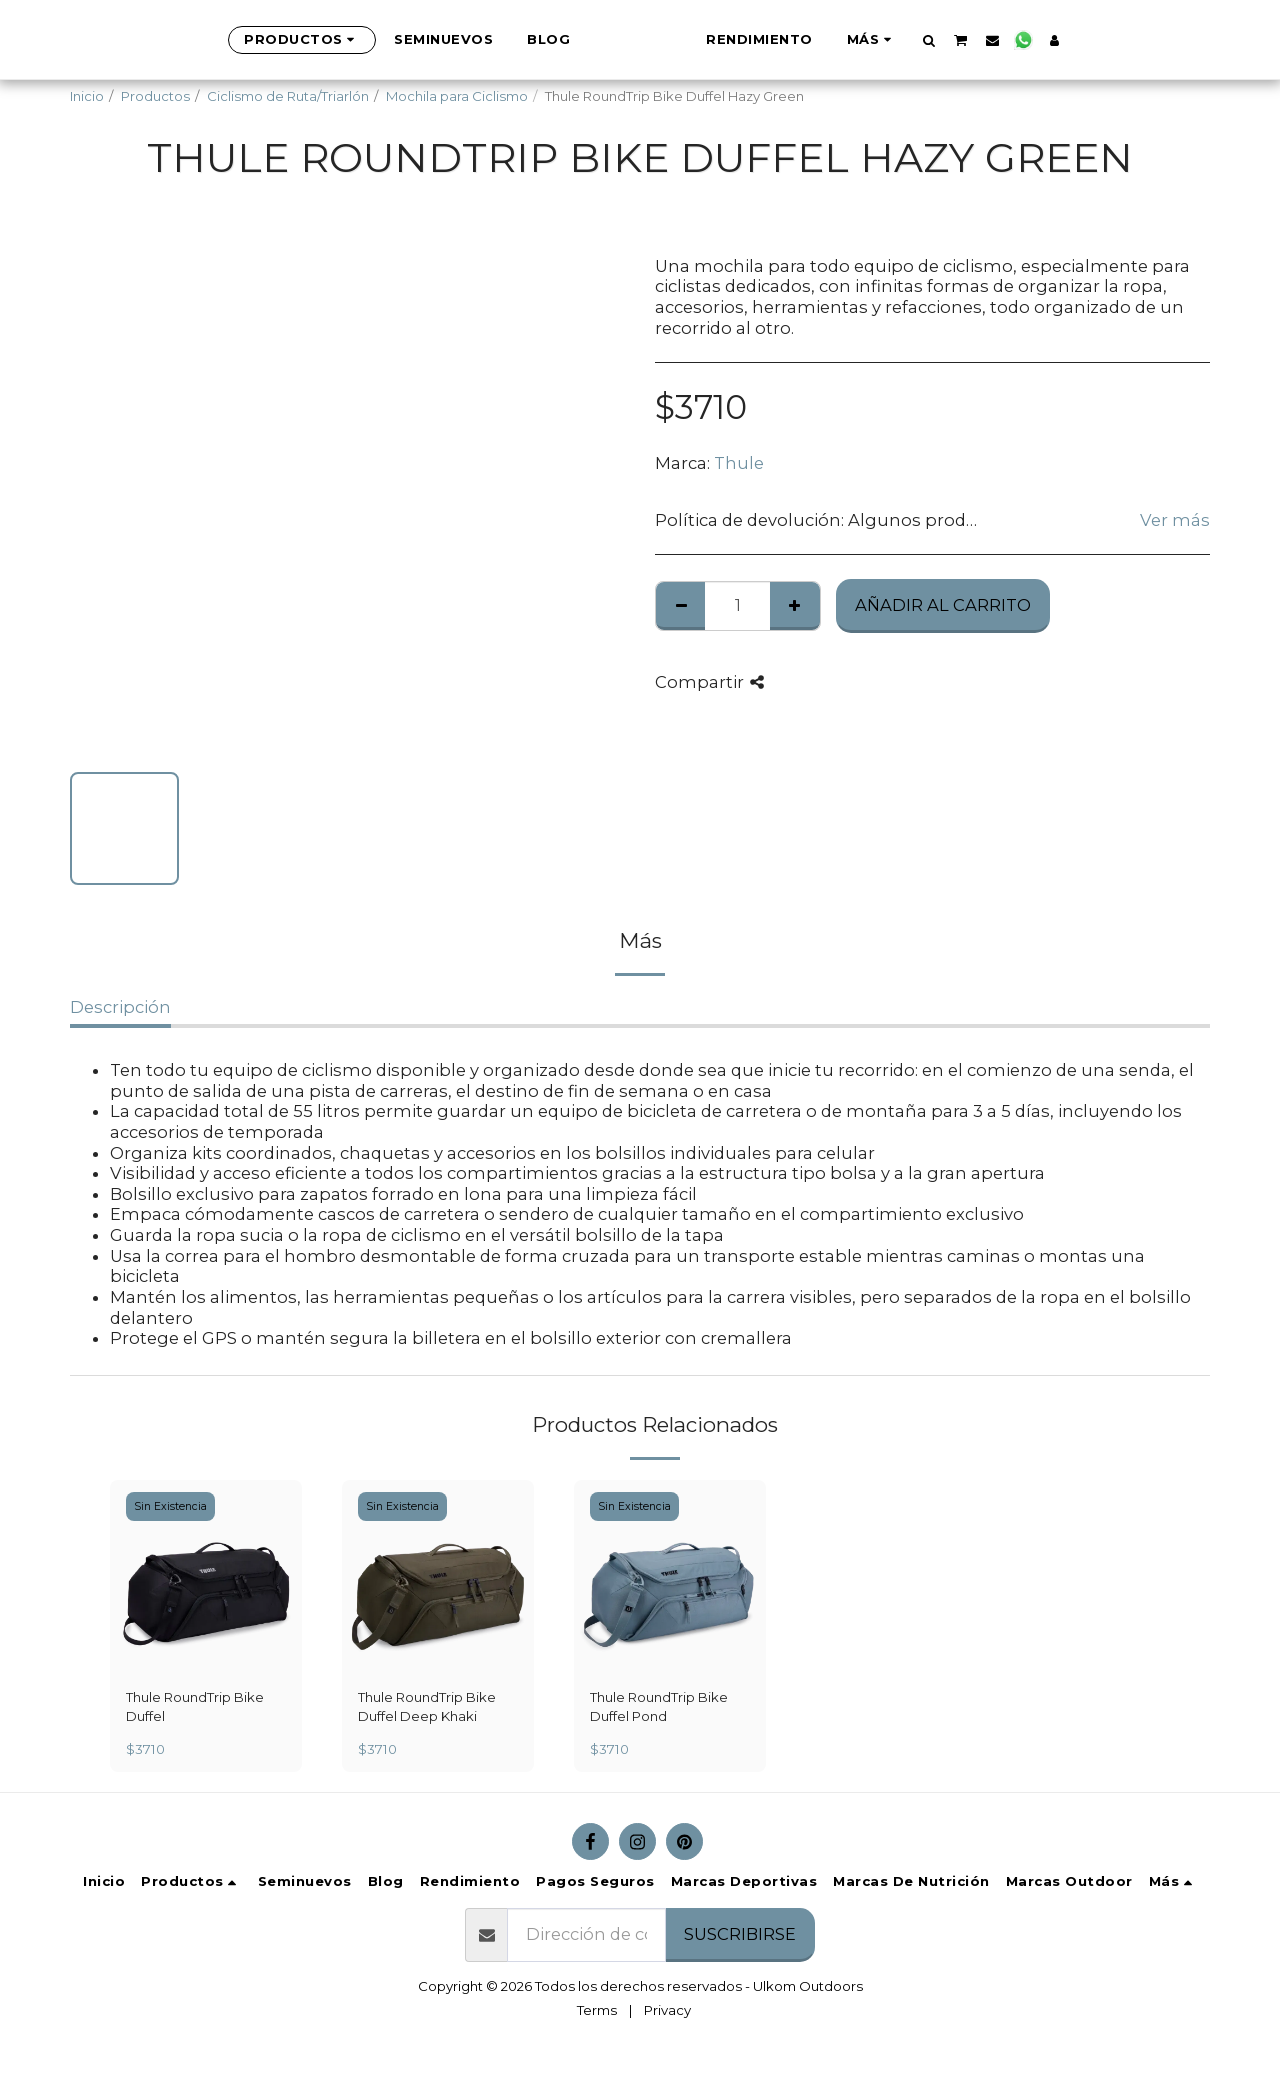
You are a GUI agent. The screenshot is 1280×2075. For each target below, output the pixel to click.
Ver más (1175, 520)
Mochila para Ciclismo (457, 96)
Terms (597, 2010)
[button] (1028, 40)
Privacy (667, 2010)
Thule (739, 463)
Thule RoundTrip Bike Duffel (195, 1707)
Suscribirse (740, 1934)
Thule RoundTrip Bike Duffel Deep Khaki (427, 1707)
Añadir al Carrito (943, 605)
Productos (155, 96)
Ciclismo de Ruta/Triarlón (288, 96)
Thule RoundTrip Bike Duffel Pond (659, 1707)
